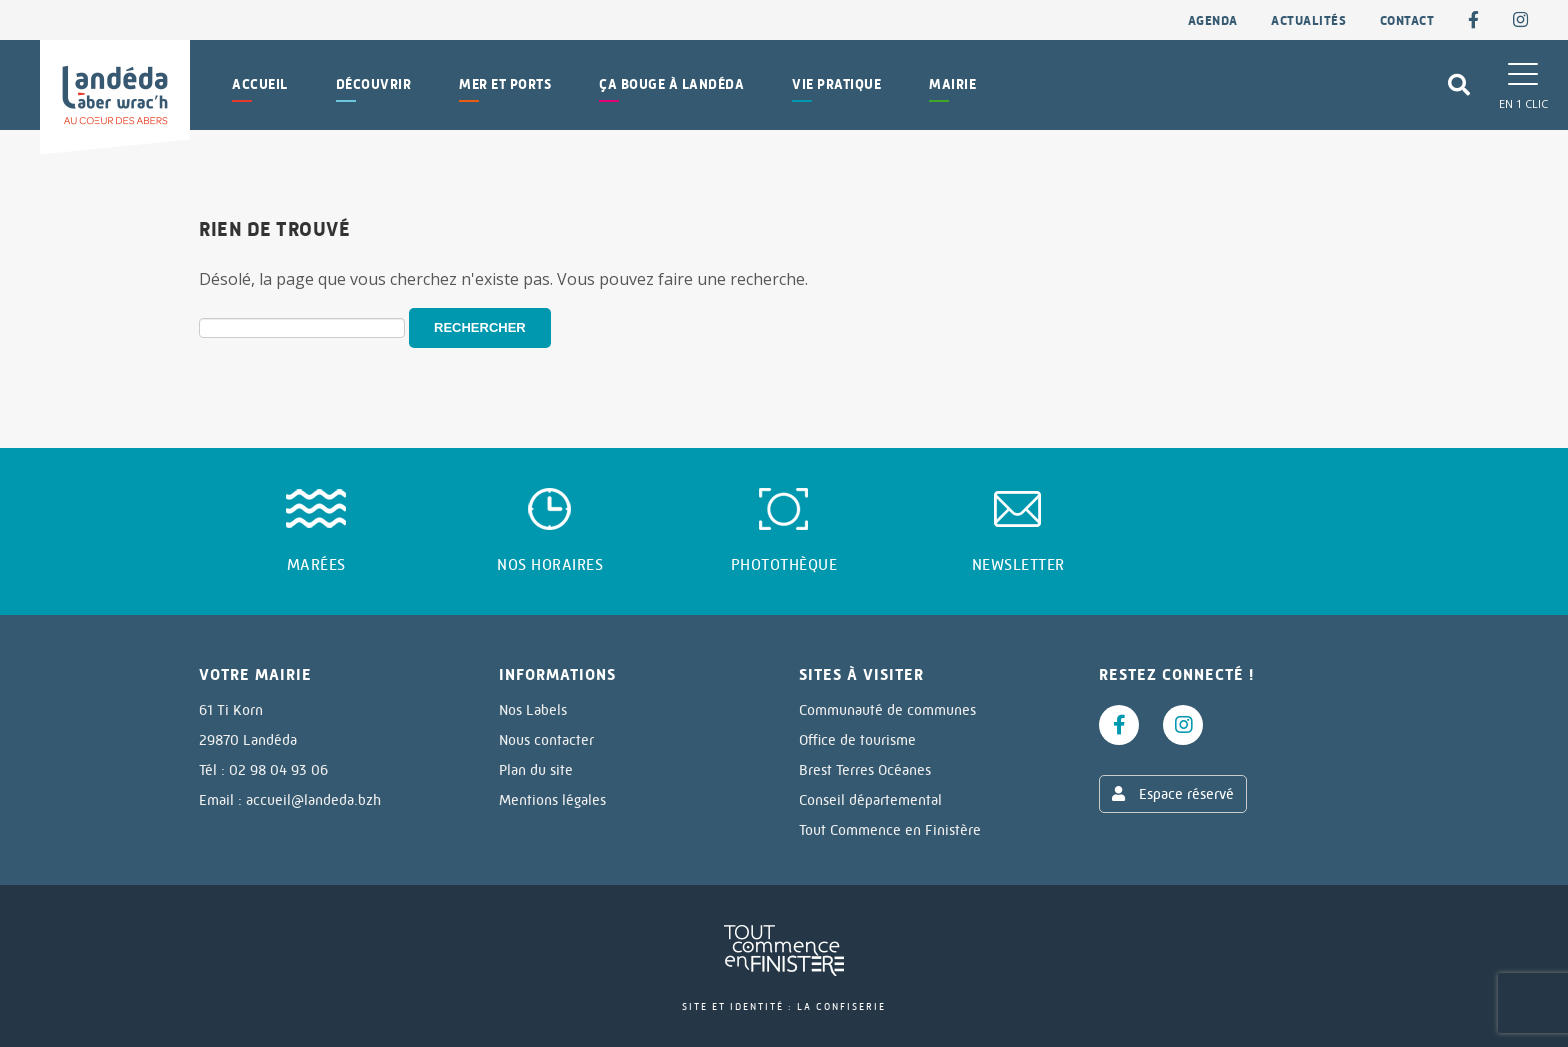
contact (1407, 20)
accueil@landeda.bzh (313, 800)
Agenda (1213, 20)
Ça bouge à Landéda (671, 84)
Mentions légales (552, 800)
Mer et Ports (505, 84)
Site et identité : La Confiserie (784, 1006)
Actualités (1308, 20)
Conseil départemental (870, 800)
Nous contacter (546, 740)
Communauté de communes (887, 710)
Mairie (952, 84)
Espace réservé (1173, 794)
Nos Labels (533, 710)
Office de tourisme (857, 740)
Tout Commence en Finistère (890, 830)
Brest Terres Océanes (865, 770)
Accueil (260, 84)
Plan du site (536, 770)
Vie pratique (836, 84)
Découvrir (374, 84)
